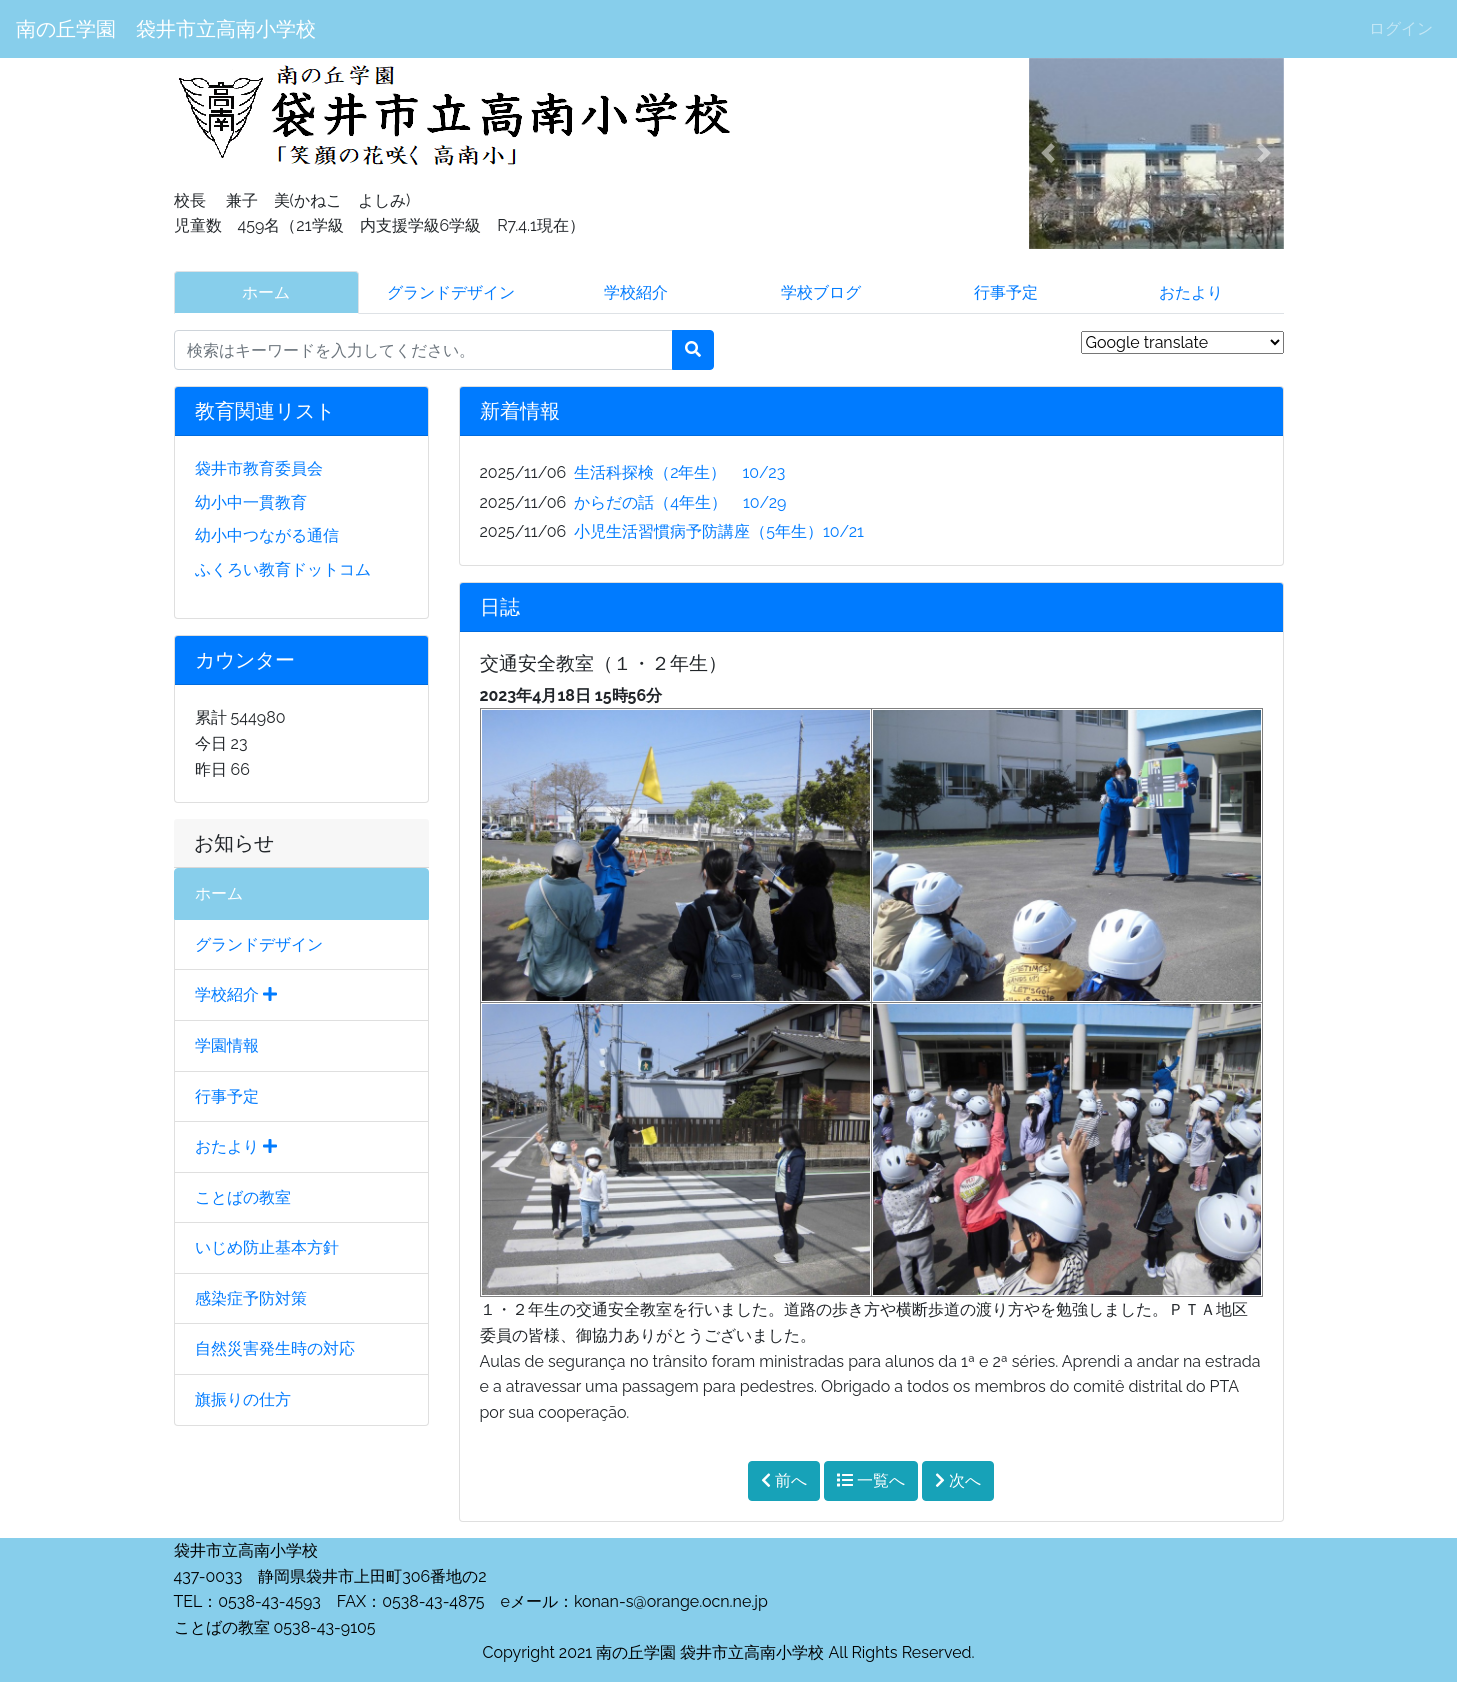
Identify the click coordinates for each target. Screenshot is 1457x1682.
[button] (1048, 153)
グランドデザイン (451, 292)
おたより (1191, 292)
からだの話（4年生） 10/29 (680, 502)
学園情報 (227, 1045)
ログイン (1401, 28)
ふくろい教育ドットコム (283, 569)
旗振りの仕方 (243, 1399)
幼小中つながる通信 (267, 535)
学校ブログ (821, 292)
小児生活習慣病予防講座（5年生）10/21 (719, 531)
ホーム (266, 292)
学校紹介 (636, 292)
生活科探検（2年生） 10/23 (679, 472)
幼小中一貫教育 (251, 502)
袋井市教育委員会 (259, 468)
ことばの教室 (243, 1197)
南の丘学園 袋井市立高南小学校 (166, 29)
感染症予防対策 (251, 1298)
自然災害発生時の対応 (275, 1348)
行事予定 (1006, 292)
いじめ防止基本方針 (267, 1247)
